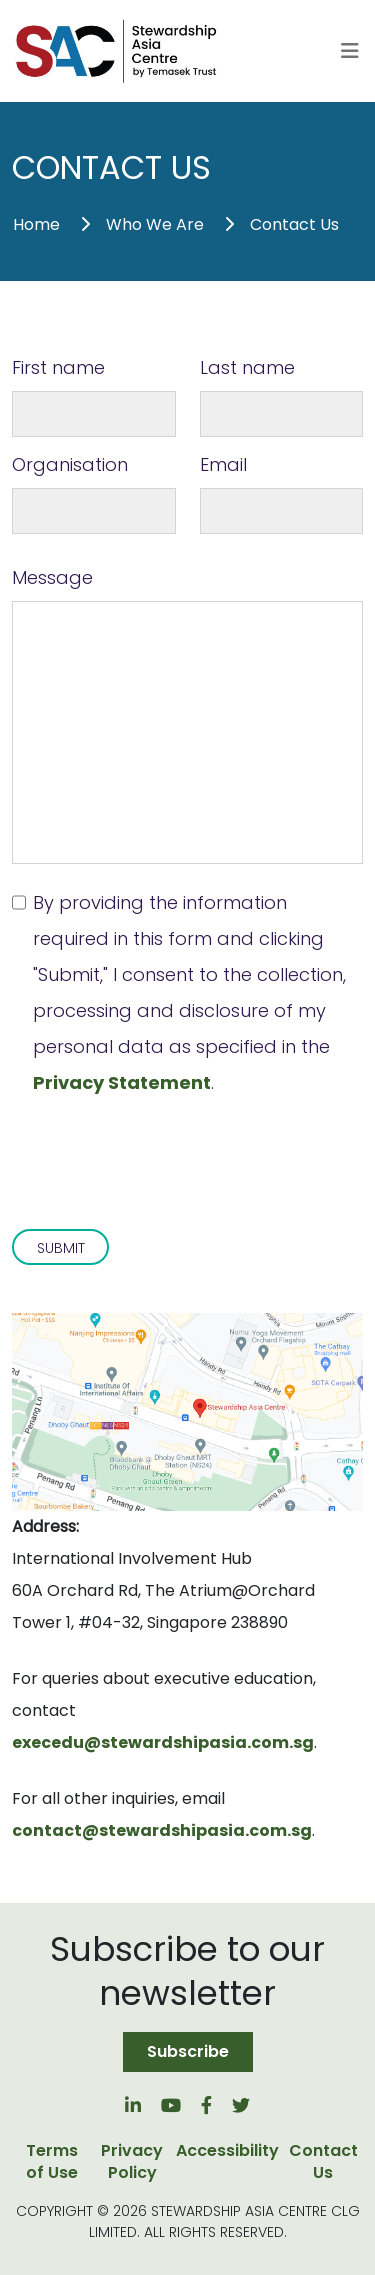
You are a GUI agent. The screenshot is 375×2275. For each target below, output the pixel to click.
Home (36, 224)
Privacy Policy (132, 2162)
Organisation (70, 464)
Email (223, 464)
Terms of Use (52, 2162)
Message (52, 577)
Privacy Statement (122, 1082)
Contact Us (294, 224)
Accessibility (227, 2151)
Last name (247, 367)
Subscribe (188, 2051)
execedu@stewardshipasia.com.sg (163, 1742)
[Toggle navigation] (350, 51)
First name (58, 367)
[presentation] (164, 1150)
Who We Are (155, 224)
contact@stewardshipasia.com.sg (162, 1830)
